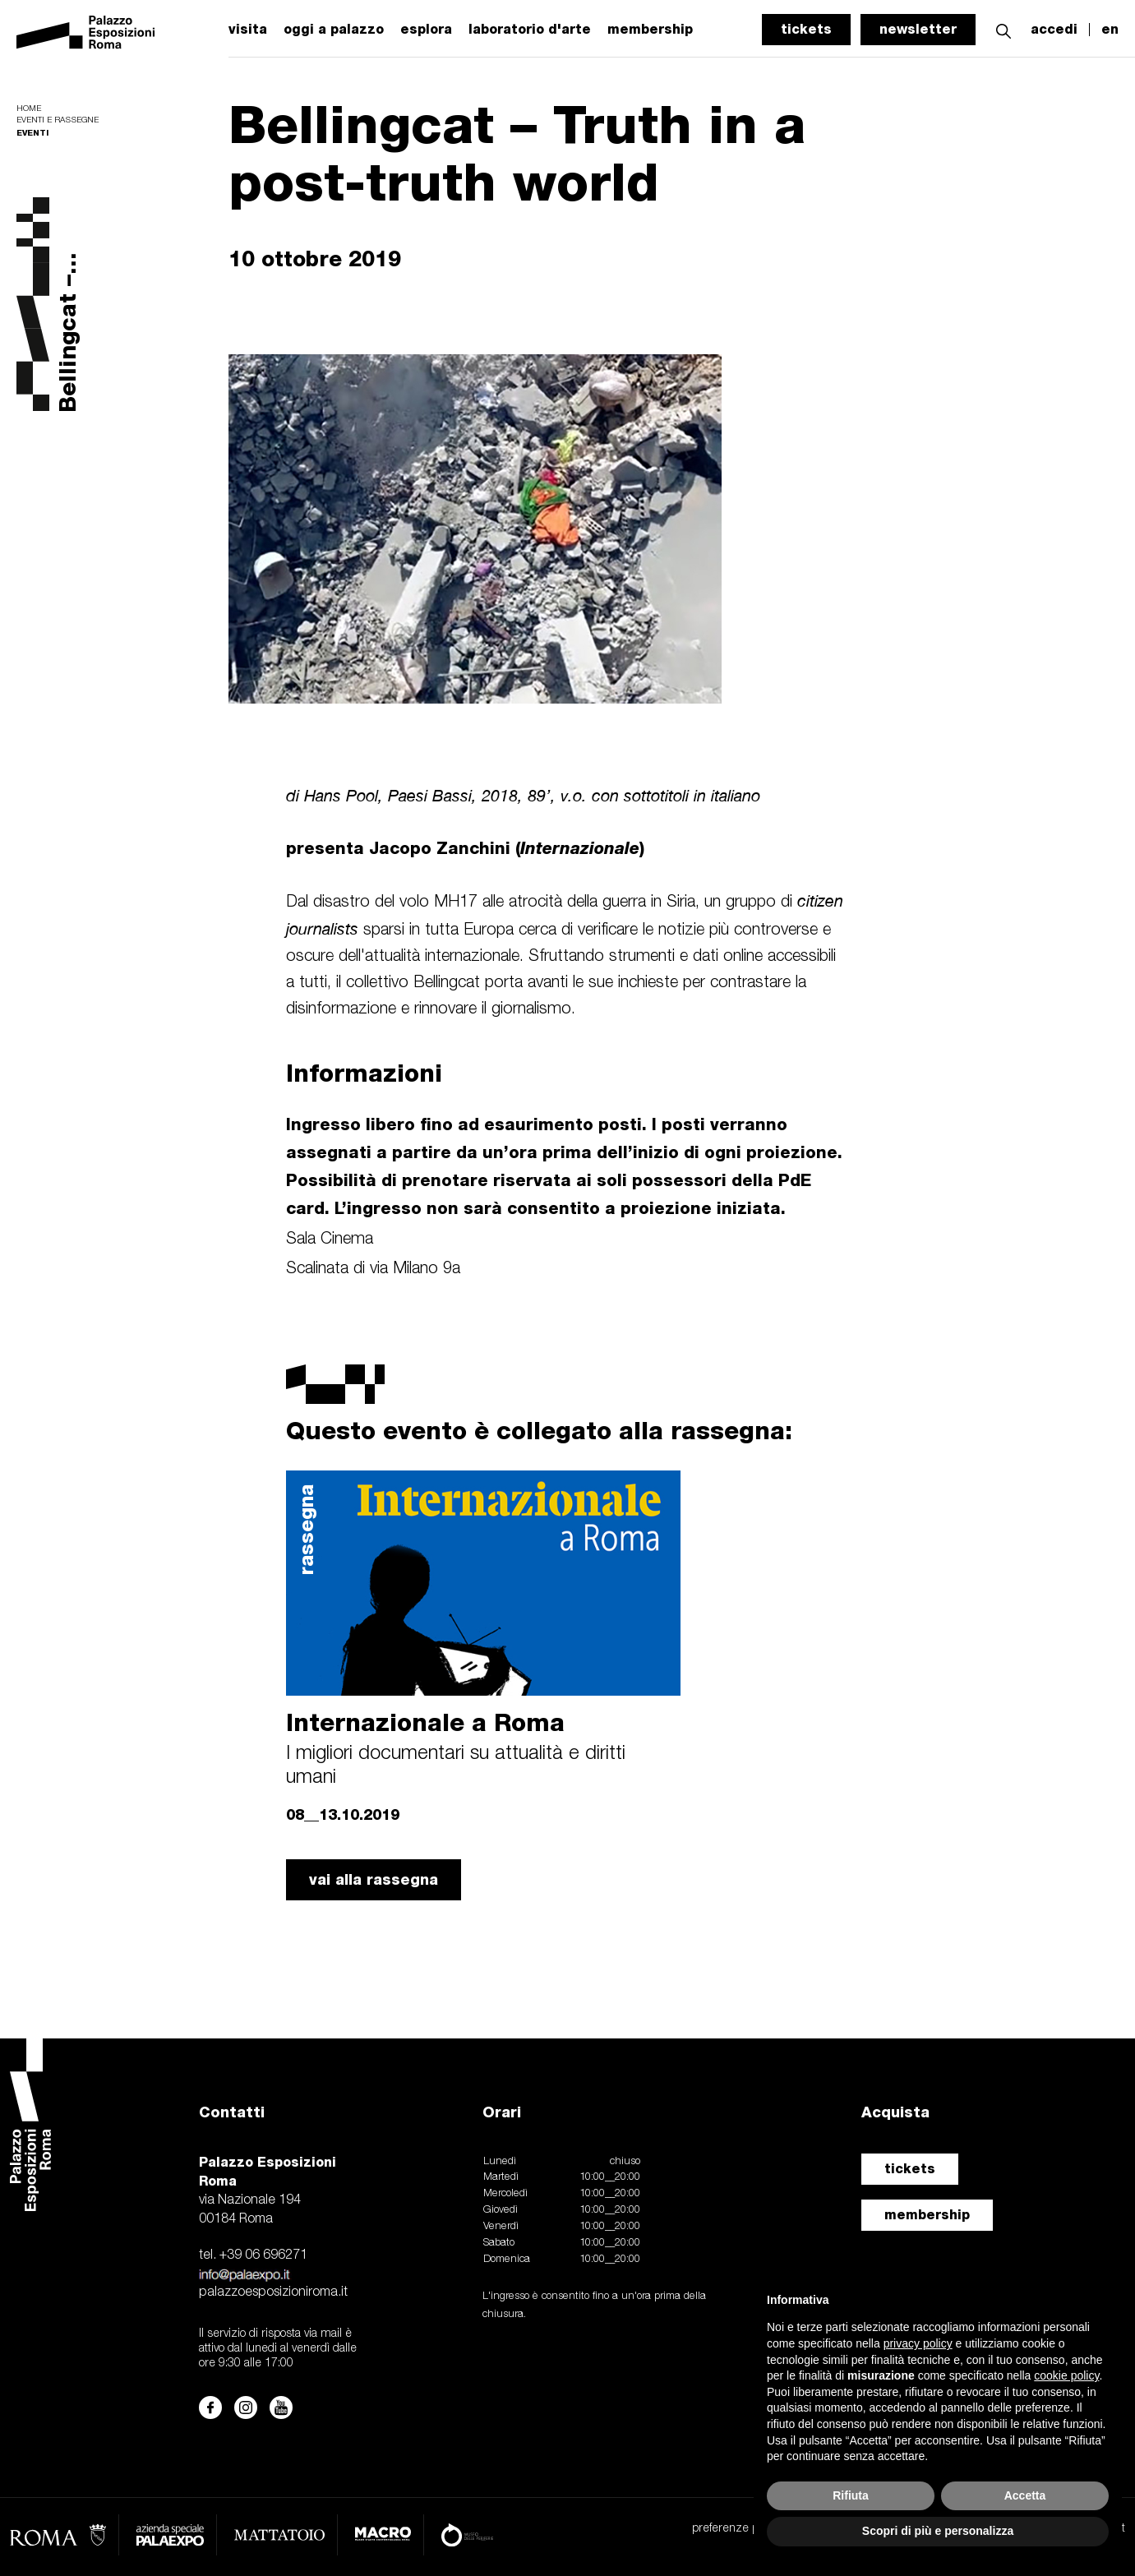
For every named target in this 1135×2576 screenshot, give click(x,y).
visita (247, 29)
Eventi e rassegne (57, 120)
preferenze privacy (739, 2528)
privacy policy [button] (918, 2343)
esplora (426, 29)
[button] (1003, 29)
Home (28, 109)
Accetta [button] (1025, 2495)
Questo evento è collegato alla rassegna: (539, 1430)
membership (927, 2215)
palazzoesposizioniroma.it (273, 2292)
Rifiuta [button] (851, 2495)
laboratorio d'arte (529, 29)
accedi (1054, 29)
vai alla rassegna (373, 1879)
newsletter (918, 29)
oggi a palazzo (334, 29)
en (1110, 29)
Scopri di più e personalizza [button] (937, 2530)
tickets (806, 29)
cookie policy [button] (1066, 2375)
